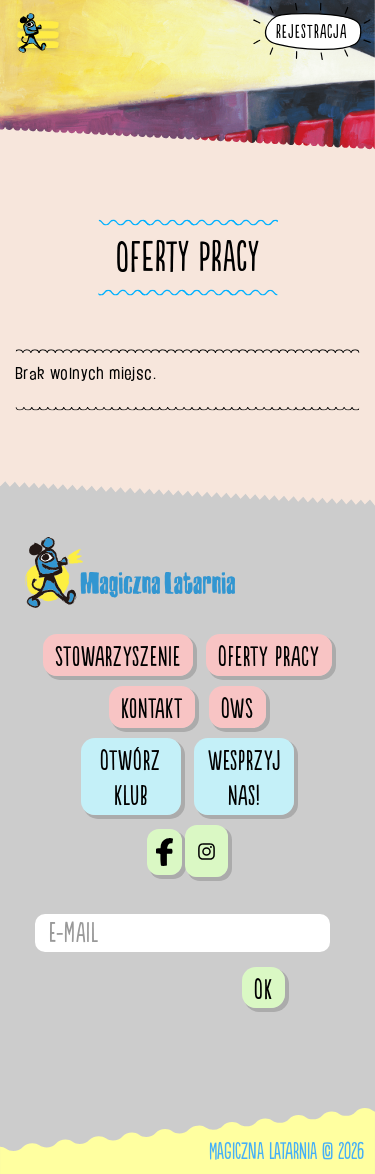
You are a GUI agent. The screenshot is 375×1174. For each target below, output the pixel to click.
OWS (237, 709)
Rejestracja (311, 32)
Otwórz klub (130, 778)
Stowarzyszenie (118, 657)
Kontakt (152, 709)
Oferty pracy (269, 657)
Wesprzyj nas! (244, 778)
